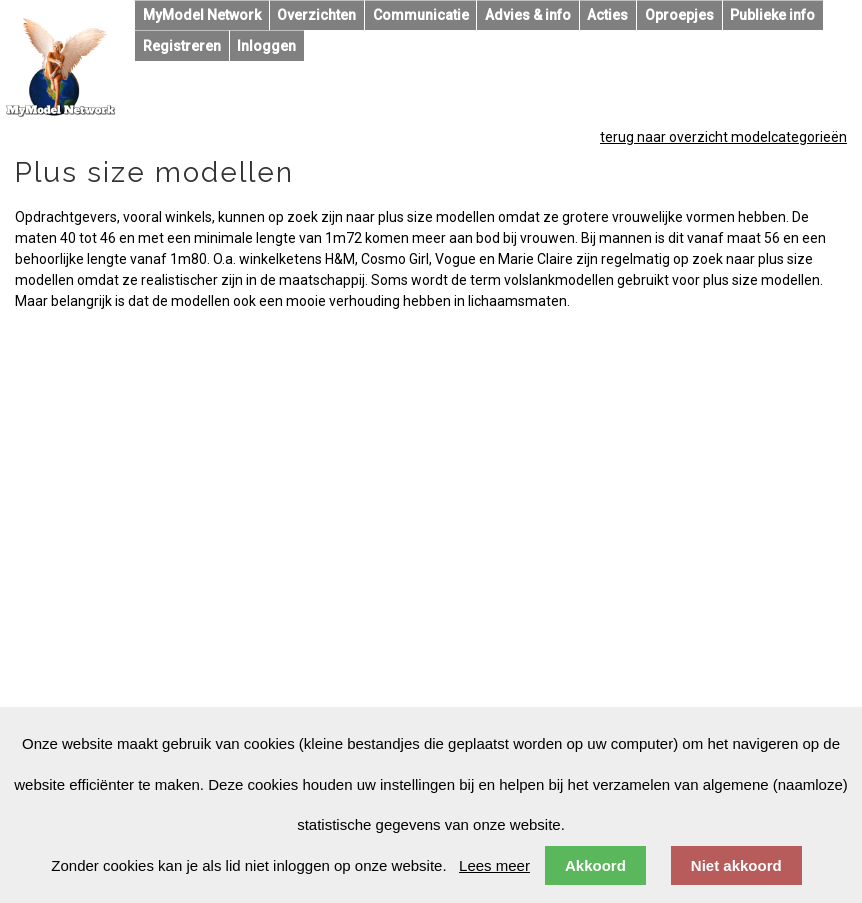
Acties (607, 15)
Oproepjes (679, 15)
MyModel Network (202, 15)
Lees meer (494, 865)
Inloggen (266, 46)
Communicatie (421, 15)
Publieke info (772, 15)
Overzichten (316, 15)
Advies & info (528, 15)
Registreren (182, 46)
